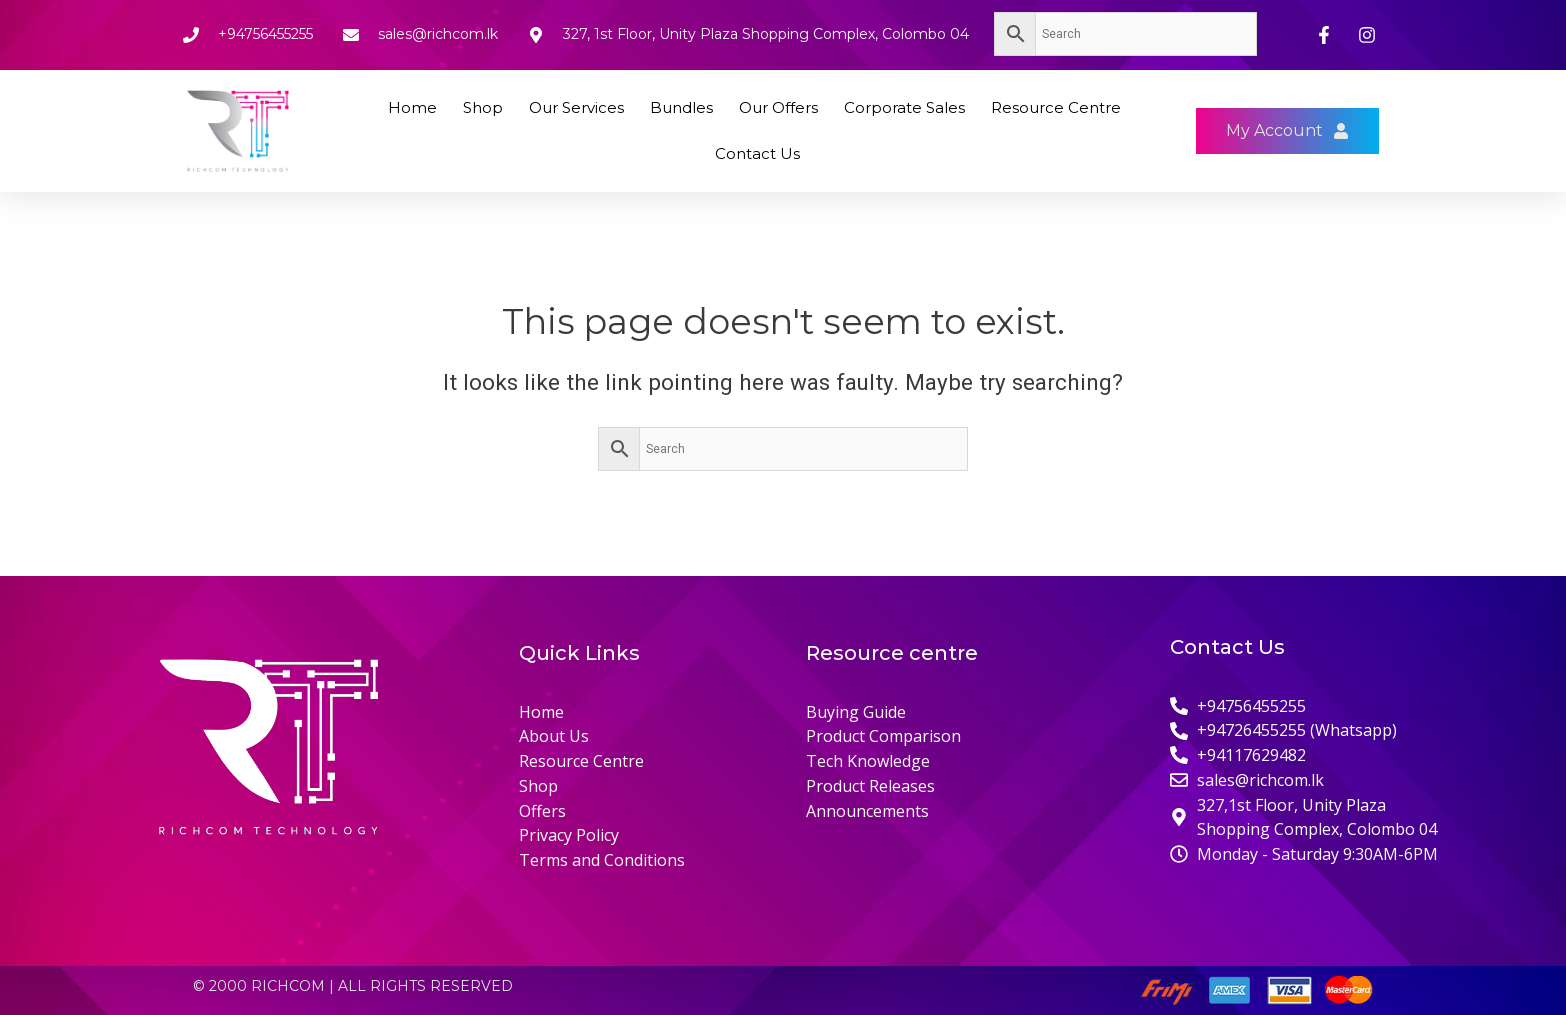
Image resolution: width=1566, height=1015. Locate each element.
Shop (483, 107)
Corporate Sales (904, 107)
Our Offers (778, 107)
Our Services (576, 107)
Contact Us (757, 153)
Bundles (681, 107)
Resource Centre (1056, 107)
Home (412, 107)
